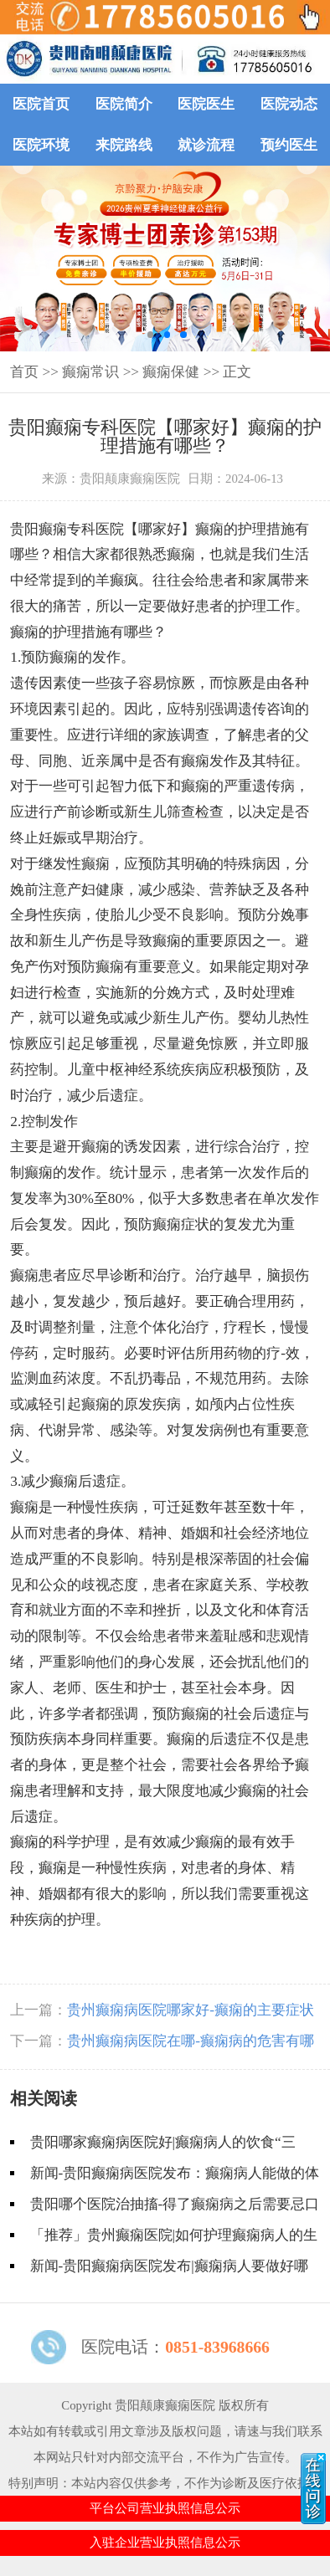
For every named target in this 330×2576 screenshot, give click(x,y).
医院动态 (288, 104)
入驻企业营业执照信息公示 (165, 2542)
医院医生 (206, 104)
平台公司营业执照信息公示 (165, 2508)
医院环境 (41, 145)
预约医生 (288, 145)
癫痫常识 (90, 372)
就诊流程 (206, 145)
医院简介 (123, 104)
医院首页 (41, 104)
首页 (24, 372)
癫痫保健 (170, 372)
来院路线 (123, 145)
